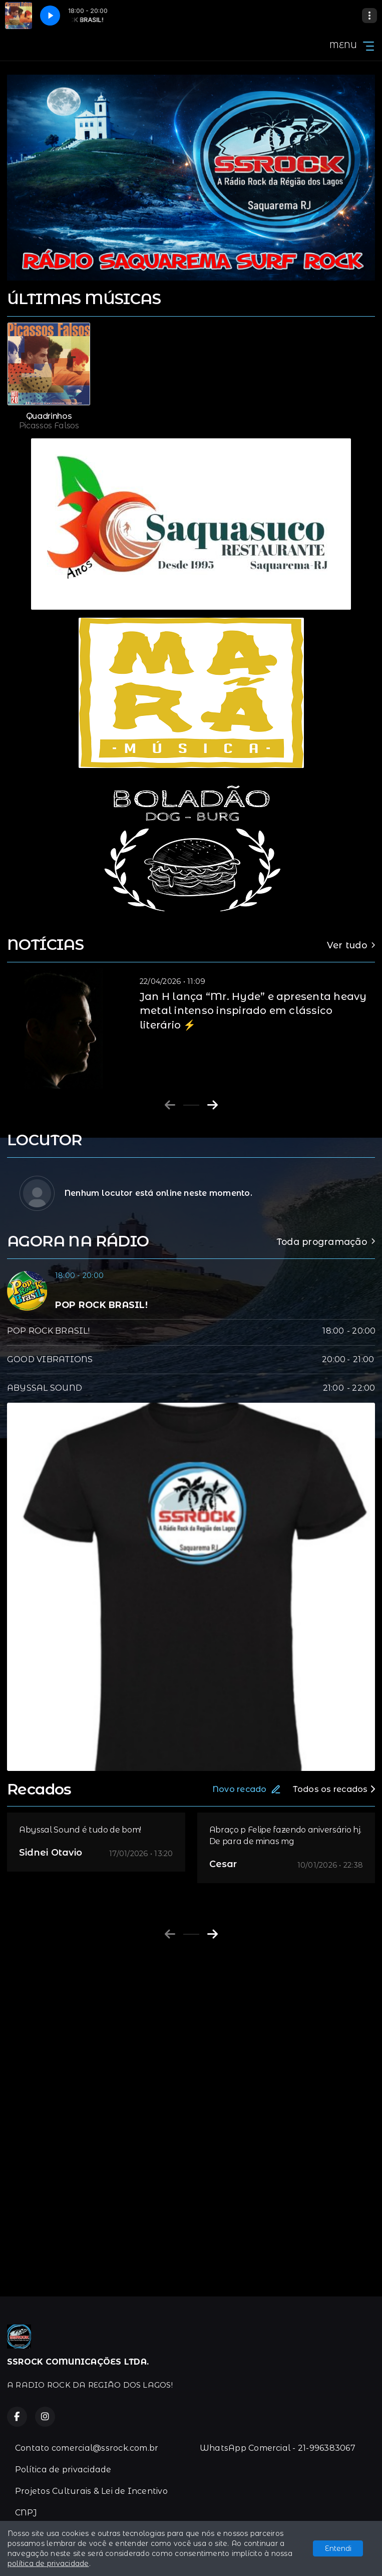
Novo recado (246, 1789)
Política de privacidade (63, 2469)
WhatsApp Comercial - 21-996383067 (277, 2448)
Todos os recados (334, 1789)
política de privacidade (48, 2563)
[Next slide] (212, 1105)
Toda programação (326, 1241)
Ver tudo (351, 945)
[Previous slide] (170, 1105)
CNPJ (26, 2512)
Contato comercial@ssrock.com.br (86, 2448)
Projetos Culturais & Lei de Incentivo (91, 2491)
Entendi (338, 2548)
